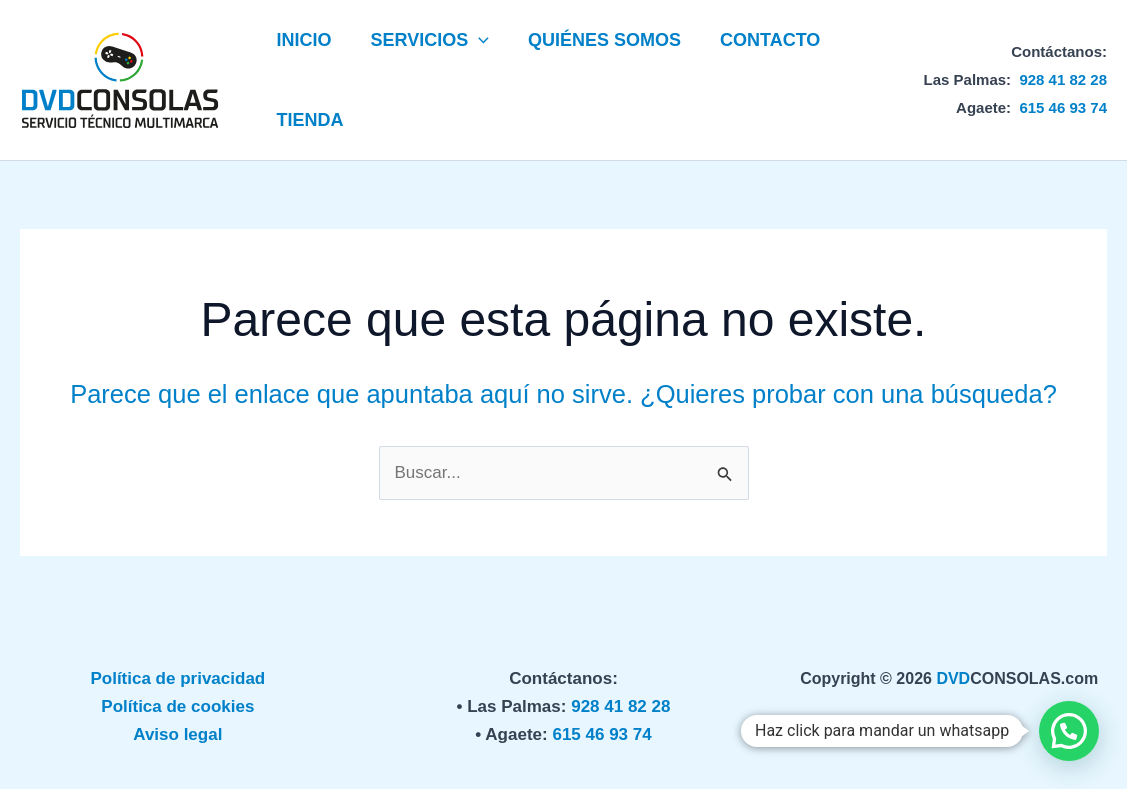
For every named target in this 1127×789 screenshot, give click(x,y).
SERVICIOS (425, 40)
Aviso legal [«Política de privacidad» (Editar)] (177, 734)
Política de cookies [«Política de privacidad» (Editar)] (177, 706)
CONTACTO (760, 40)
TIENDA (308, 120)
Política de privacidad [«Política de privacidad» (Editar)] (177, 678)
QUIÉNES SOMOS (597, 40)
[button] (474, 40)
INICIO (302, 40)
